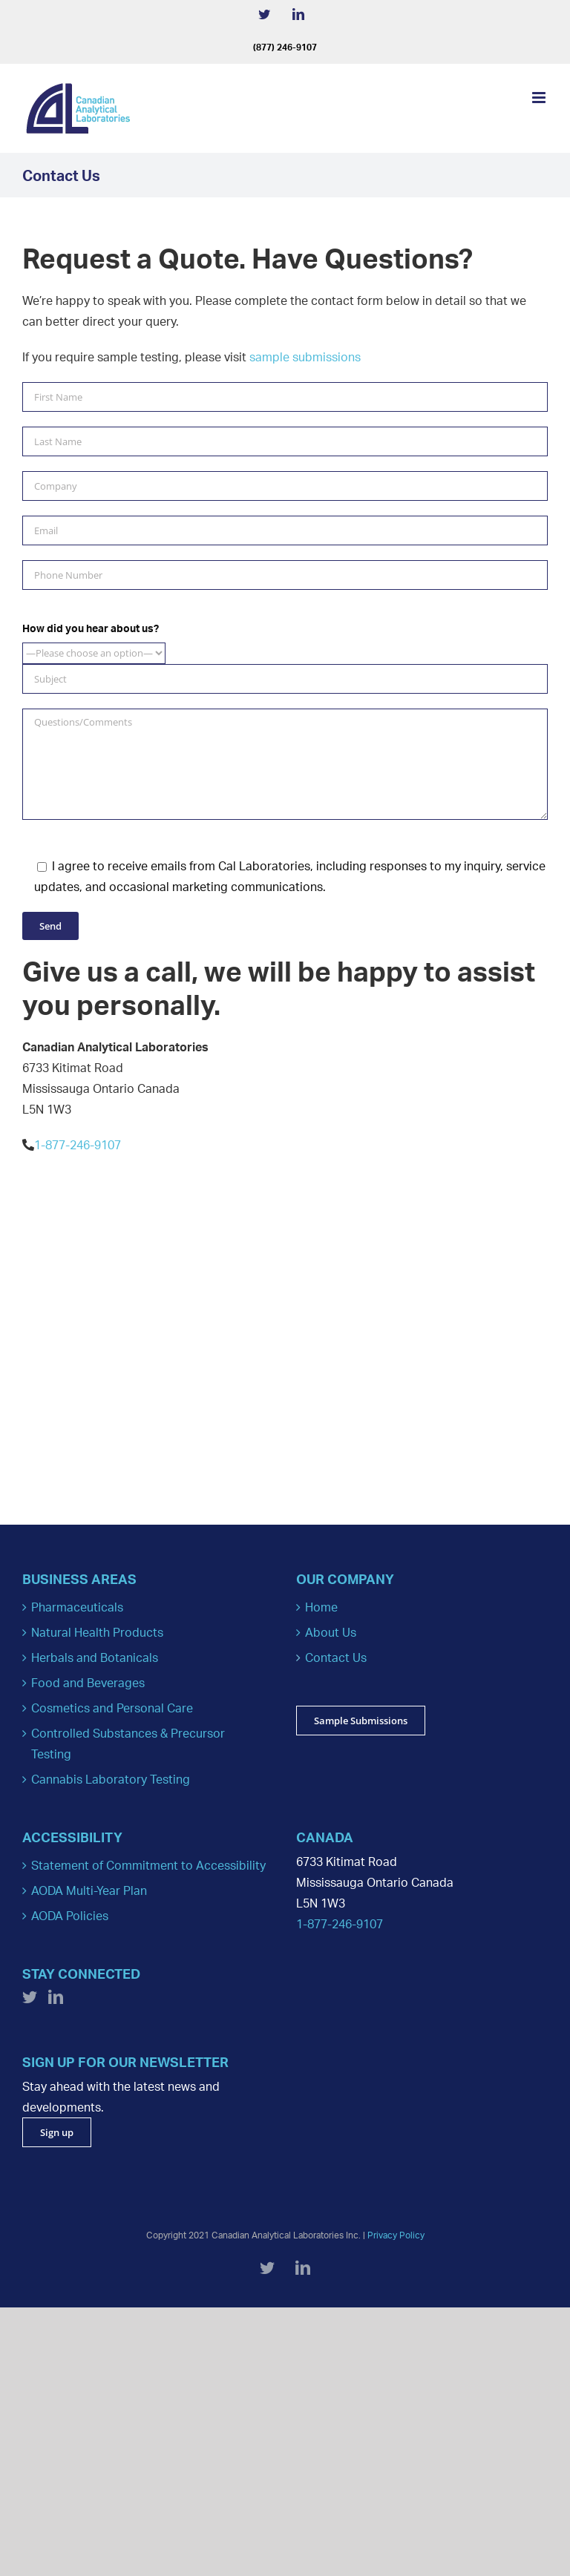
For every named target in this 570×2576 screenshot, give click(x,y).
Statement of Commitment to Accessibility (148, 1865)
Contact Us (336, 1657)
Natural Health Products (97, 1632)
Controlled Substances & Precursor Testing (128, 1743)
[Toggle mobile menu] (540, 97)
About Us (330, 1632)
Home (321, 1607)
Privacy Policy (396, 2235)
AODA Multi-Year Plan (89, 1890)
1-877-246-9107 (77, 1144)
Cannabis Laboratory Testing (110, 1779)
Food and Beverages (88, 1682)
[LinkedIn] (55, 1997)
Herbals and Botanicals (94, 1657)
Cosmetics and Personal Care (112, 1708)
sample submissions (305, 356)
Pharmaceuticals (77, 1607)
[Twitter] (29, 1997)
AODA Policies (69, 1915)
